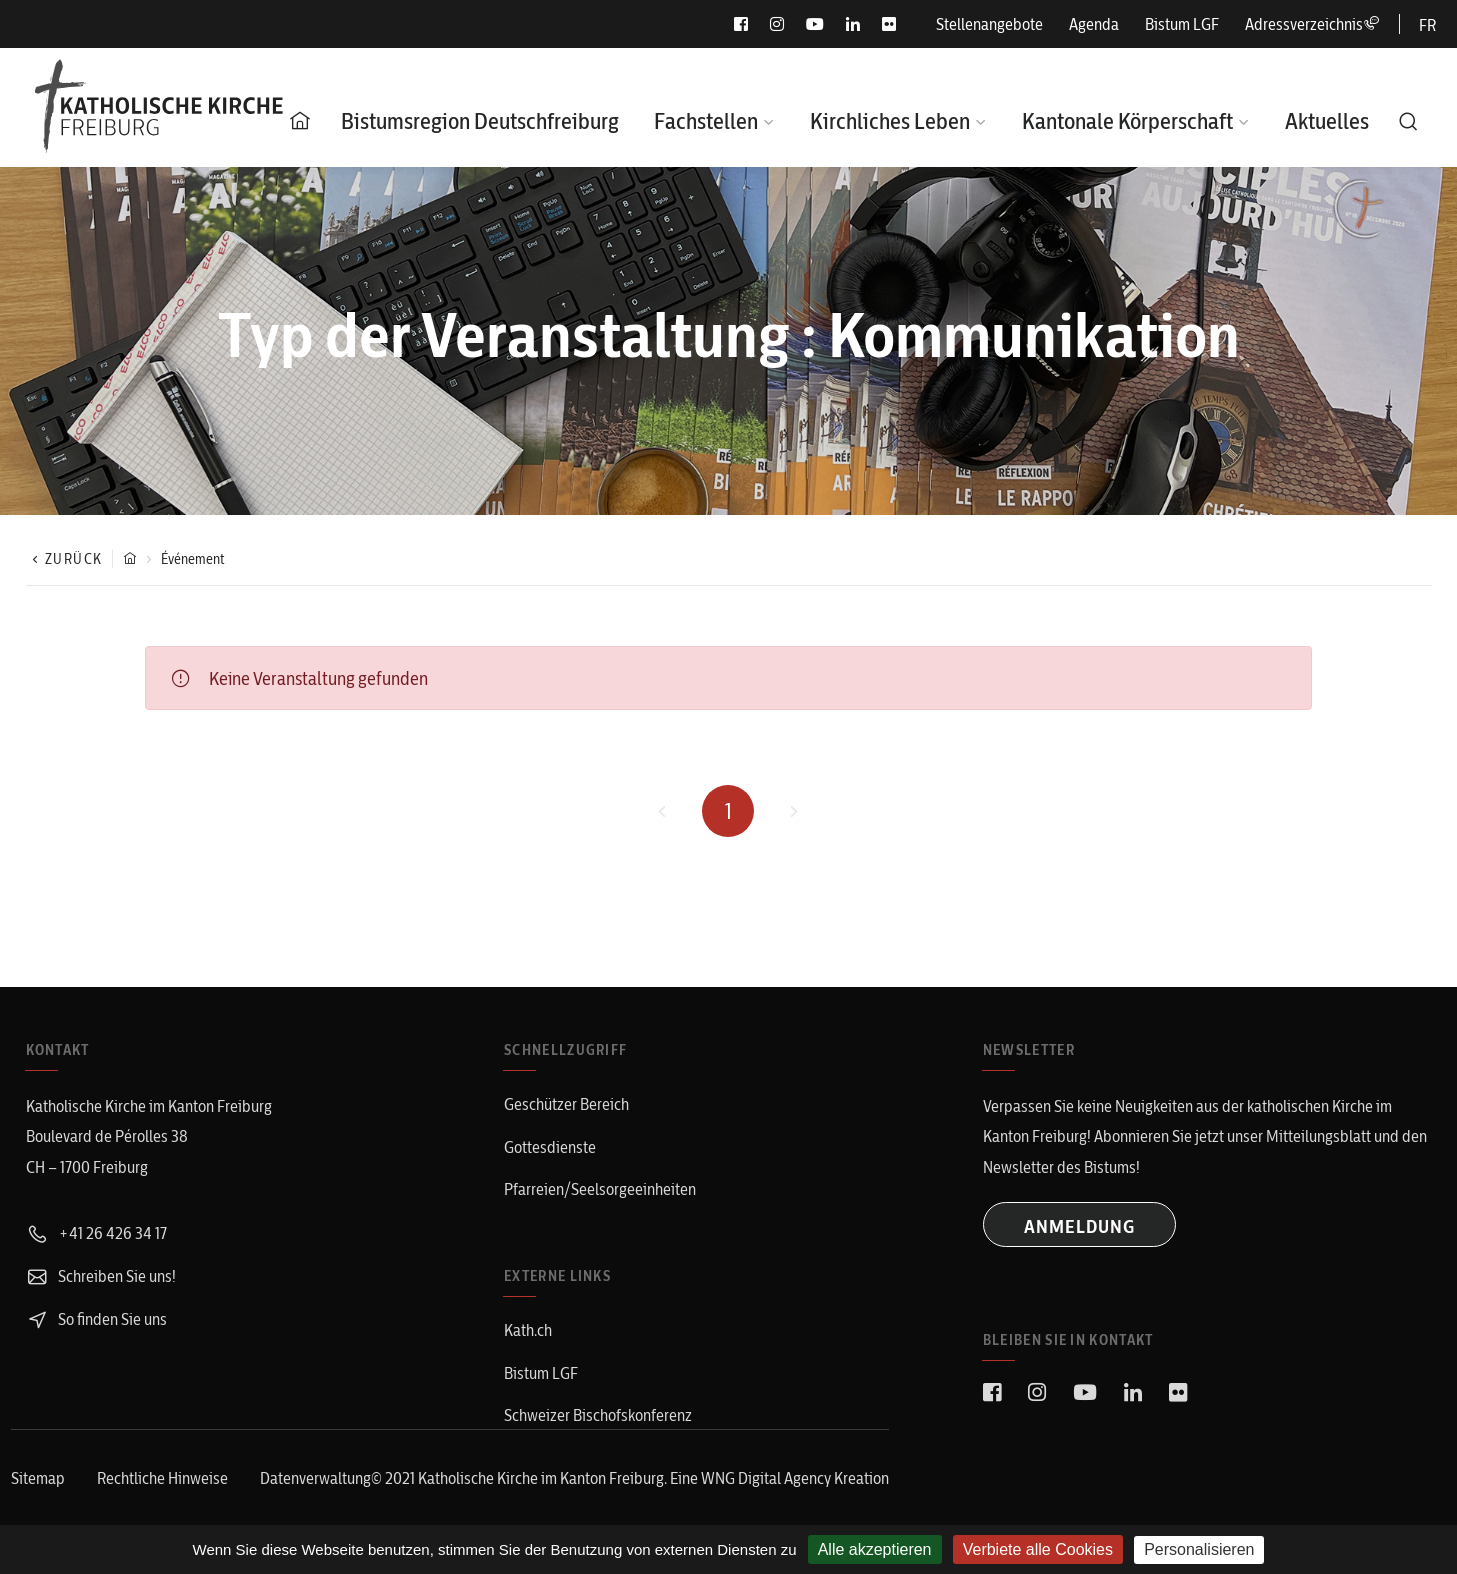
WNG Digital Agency (767, 1478)
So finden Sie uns (96, 1319)
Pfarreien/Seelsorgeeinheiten (600, 1189)
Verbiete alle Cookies (1038, 1549)
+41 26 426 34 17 (96, 1233)
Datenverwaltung (315, 1478)
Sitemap (38, 1478)
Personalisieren (1199, 1549)
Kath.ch (528, 1330)
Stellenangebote (989, 24)
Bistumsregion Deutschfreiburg (480, 121)
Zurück (64, 559)
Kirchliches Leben (890, 121)
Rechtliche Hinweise (162, 1478)
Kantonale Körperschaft (1127, 121)
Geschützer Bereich (566, 1104)
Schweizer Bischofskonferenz (598, 1415)
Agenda (1094, 24)
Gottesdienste (550, 1147)
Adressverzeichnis (1312, 24)
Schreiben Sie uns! (101, 1276)
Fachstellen (706, 121)
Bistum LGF (1182, 24)
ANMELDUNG (1079, 1226)
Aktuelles (1327, 121)
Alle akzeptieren (875, 1549)
